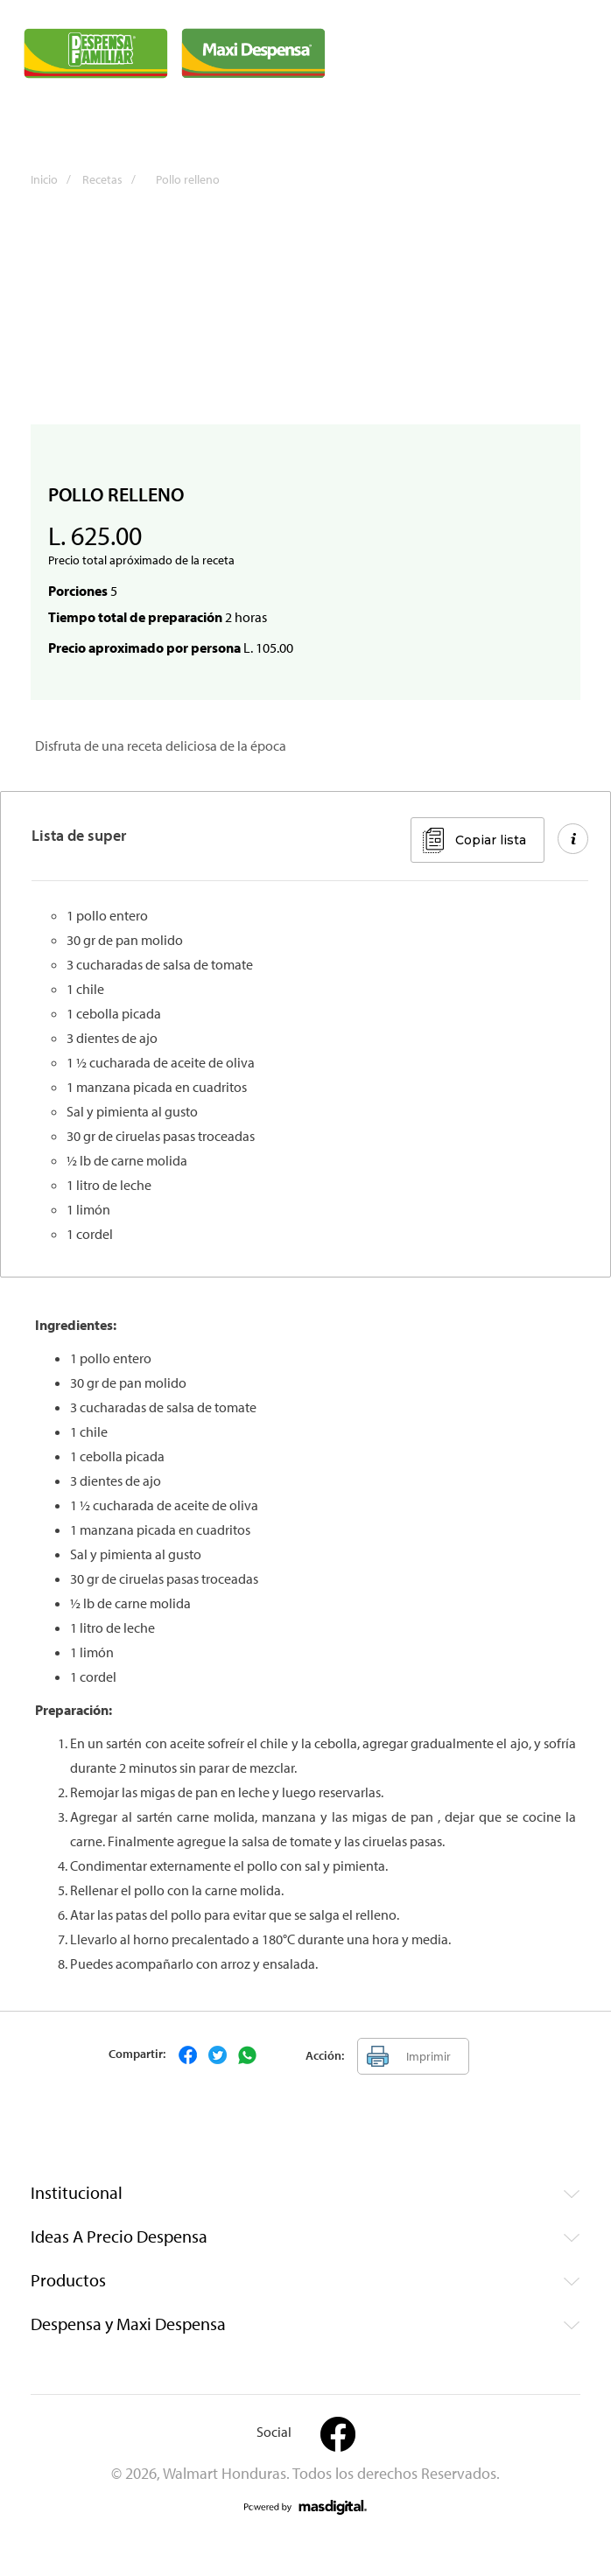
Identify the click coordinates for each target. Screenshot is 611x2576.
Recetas (113, 179)
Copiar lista (490, 840)
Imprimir (428, 2056)
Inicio (55, 179)
